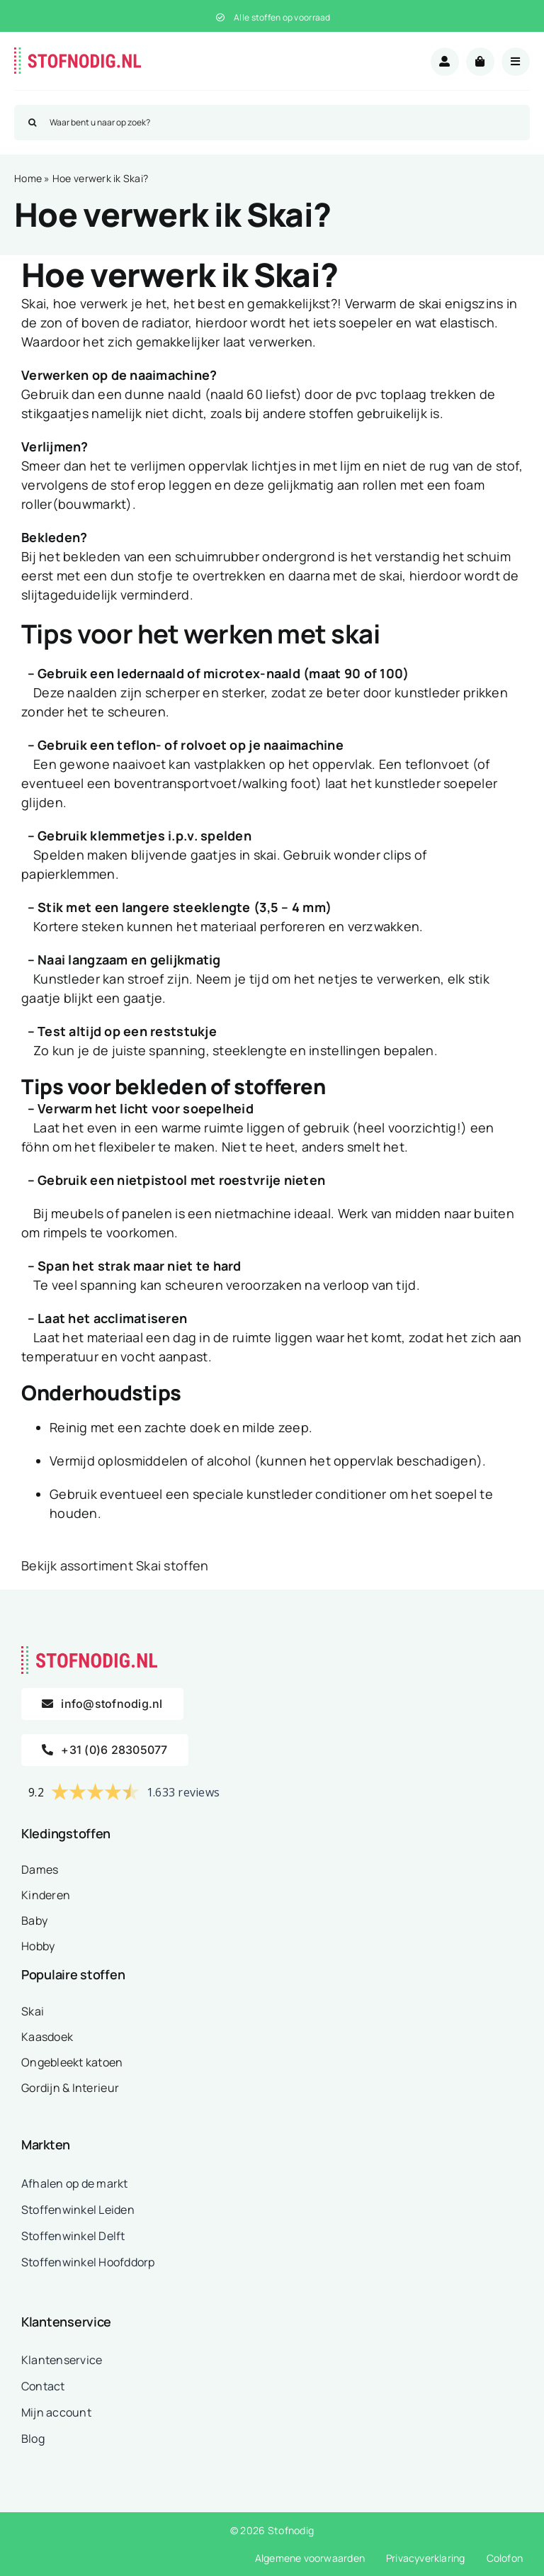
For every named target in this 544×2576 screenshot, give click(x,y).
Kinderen (45, 1895)
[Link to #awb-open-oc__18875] (516, 61)
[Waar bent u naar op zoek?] (272, 122)
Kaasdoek (47, 2037)
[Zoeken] (32, 122)
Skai (32, 2011)
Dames (39, 1869)
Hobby (38, 1946)
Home (28, 178)
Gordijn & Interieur (70, 2088)
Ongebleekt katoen (72, 2062)
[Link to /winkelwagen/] (480, 61)
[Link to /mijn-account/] (445, 61)
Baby (34, 1920)
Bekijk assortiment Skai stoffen (114, 1565)
